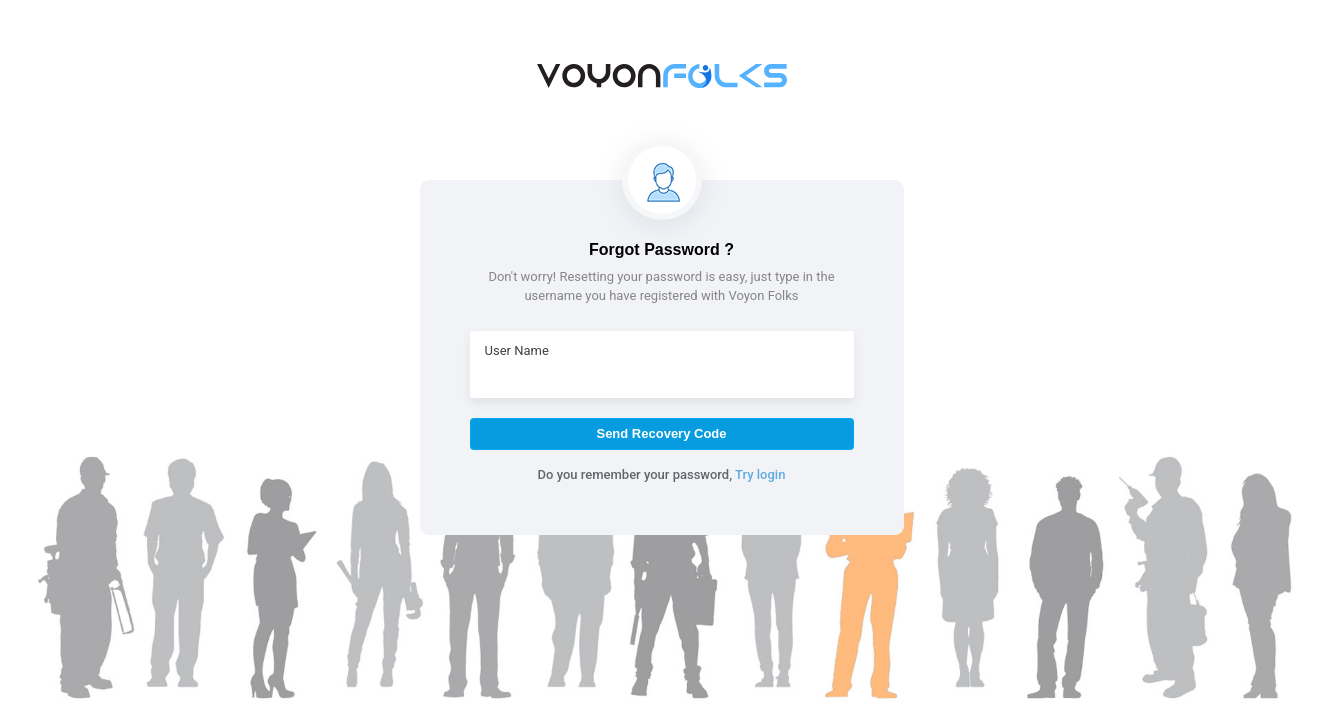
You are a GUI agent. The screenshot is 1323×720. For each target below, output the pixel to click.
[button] (662, 434)
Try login (760, 474)
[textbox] (662, 374)
